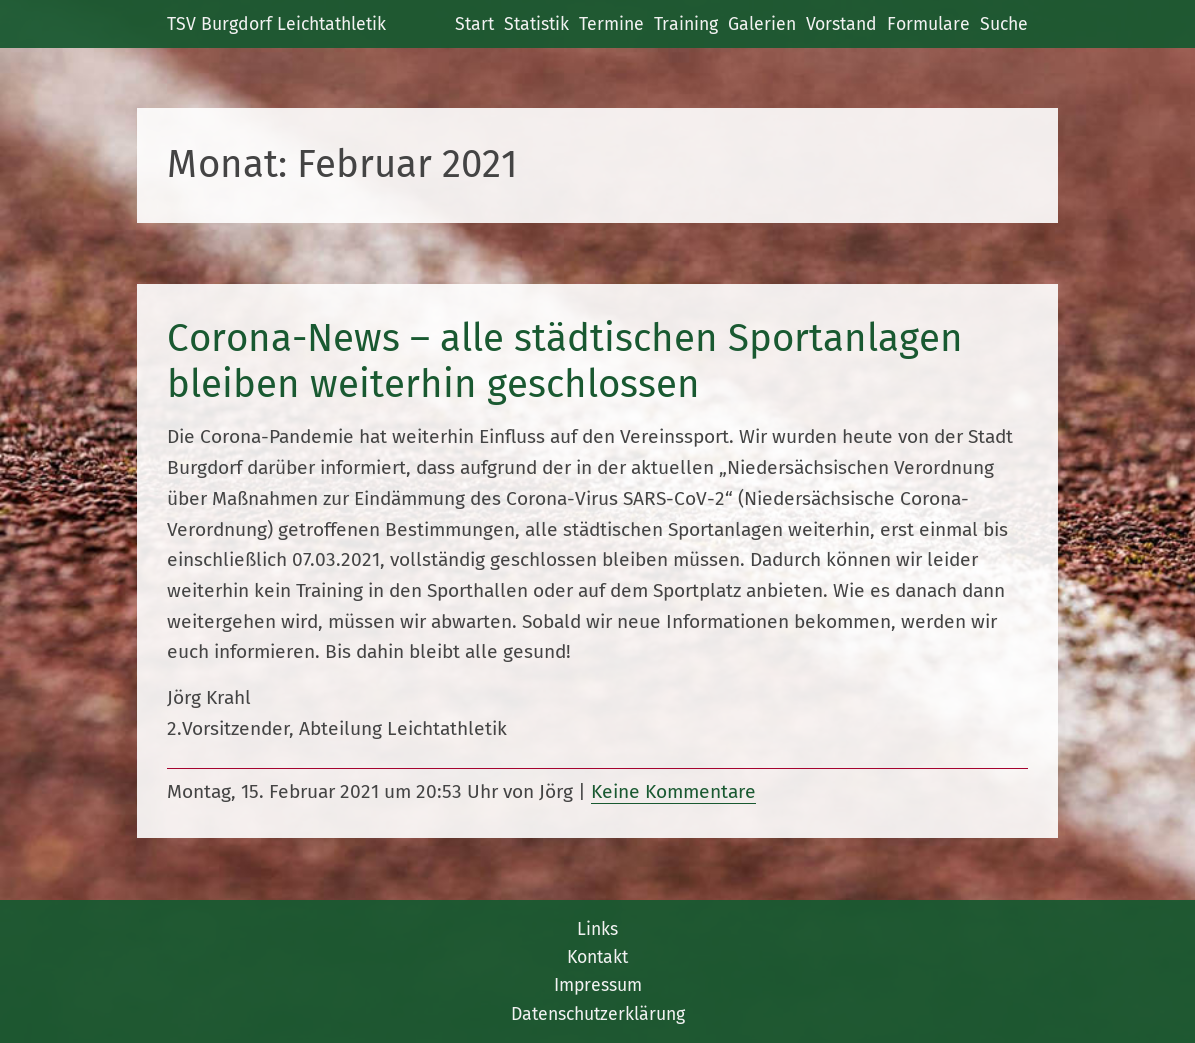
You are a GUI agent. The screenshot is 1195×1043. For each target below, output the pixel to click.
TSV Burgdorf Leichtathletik (276, 24)
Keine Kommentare (673, 791)
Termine (611, 24)
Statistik (536, 24)
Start (474, 24)
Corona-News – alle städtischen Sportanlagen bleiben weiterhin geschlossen (565, 361)
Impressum (598, 985)
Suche (1004, 24)
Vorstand (841, 24)
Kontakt (597, 957)
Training (686, 24)
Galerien (762, 24)
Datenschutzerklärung (598, 1014)
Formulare (928, 24)
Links (597, 929)
